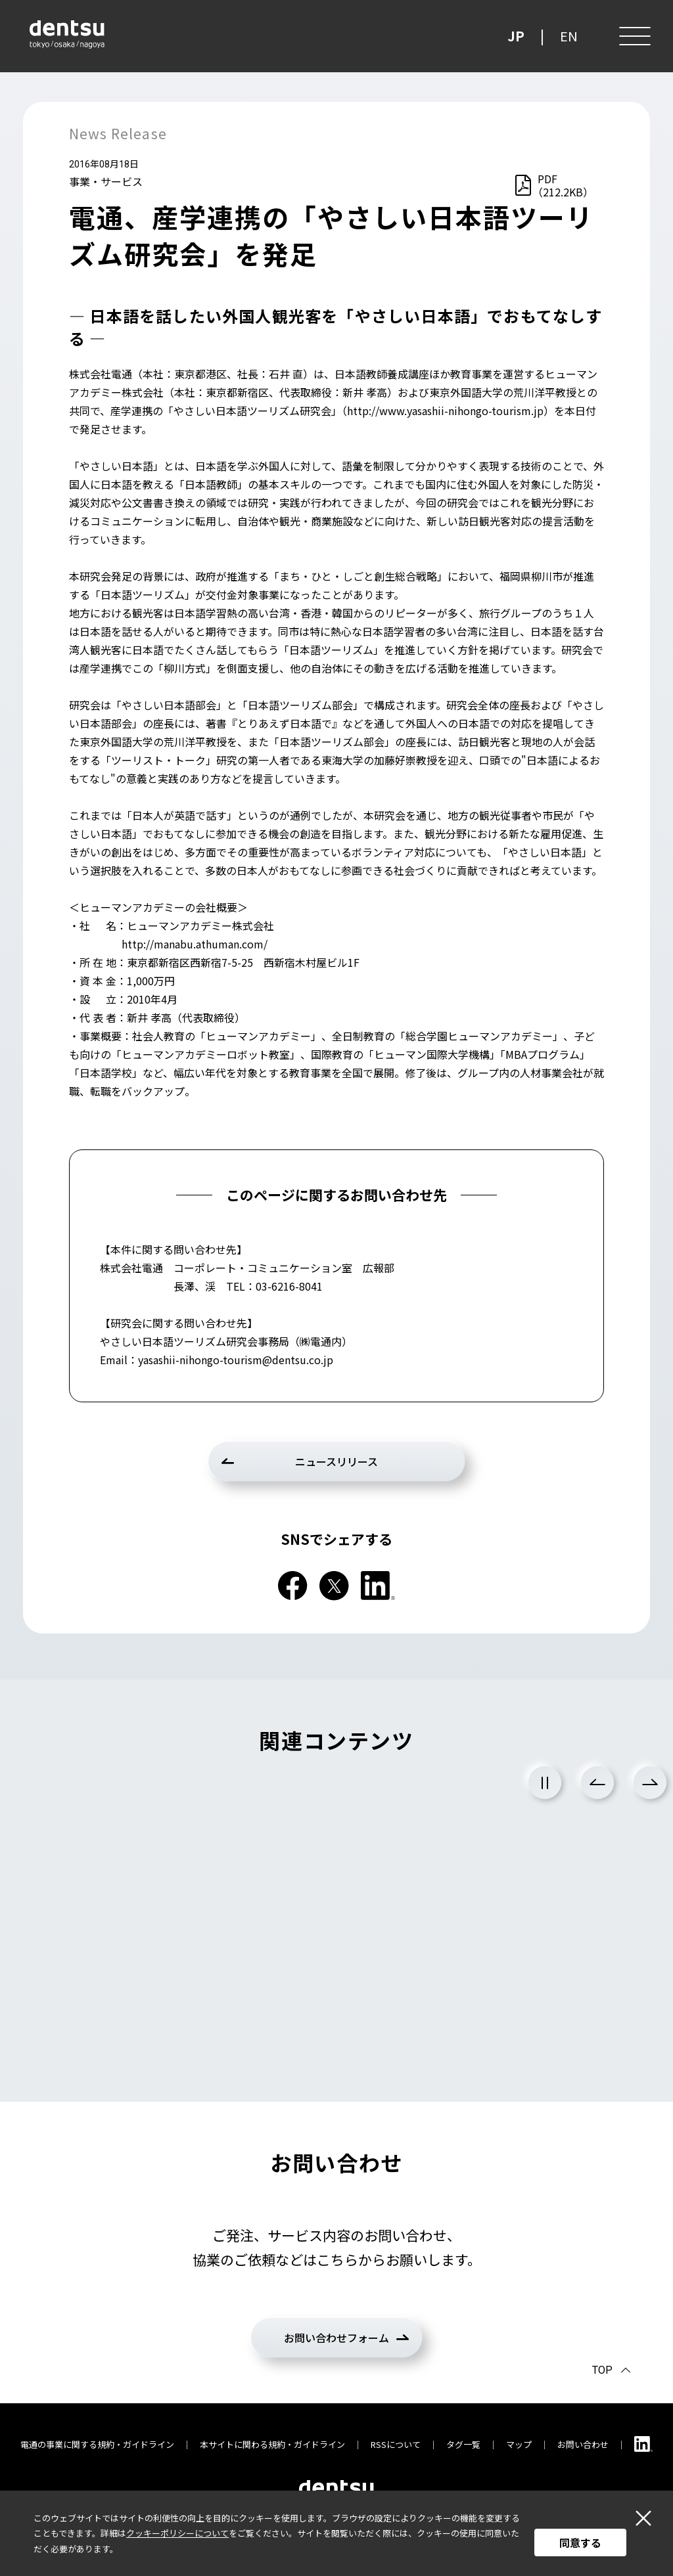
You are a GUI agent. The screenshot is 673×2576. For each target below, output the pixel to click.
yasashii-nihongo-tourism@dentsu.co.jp (235, 1359)
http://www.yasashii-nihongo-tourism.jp (445, 410)
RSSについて (396, 2444)
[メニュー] (633, 36)
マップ (519, 2444)
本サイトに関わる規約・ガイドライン (272, 2444)
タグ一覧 (463, 2444)
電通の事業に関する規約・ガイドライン (97, 2444)
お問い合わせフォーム (336, 2337)
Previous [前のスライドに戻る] (597, 1782)
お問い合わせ (583, 2444)
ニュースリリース (336, 1461)
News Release (118, 133)
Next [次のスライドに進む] (650, 1782)
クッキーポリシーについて (177, 2533)
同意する (580, 2542)
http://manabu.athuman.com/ (194, 944)
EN (569, 35)
